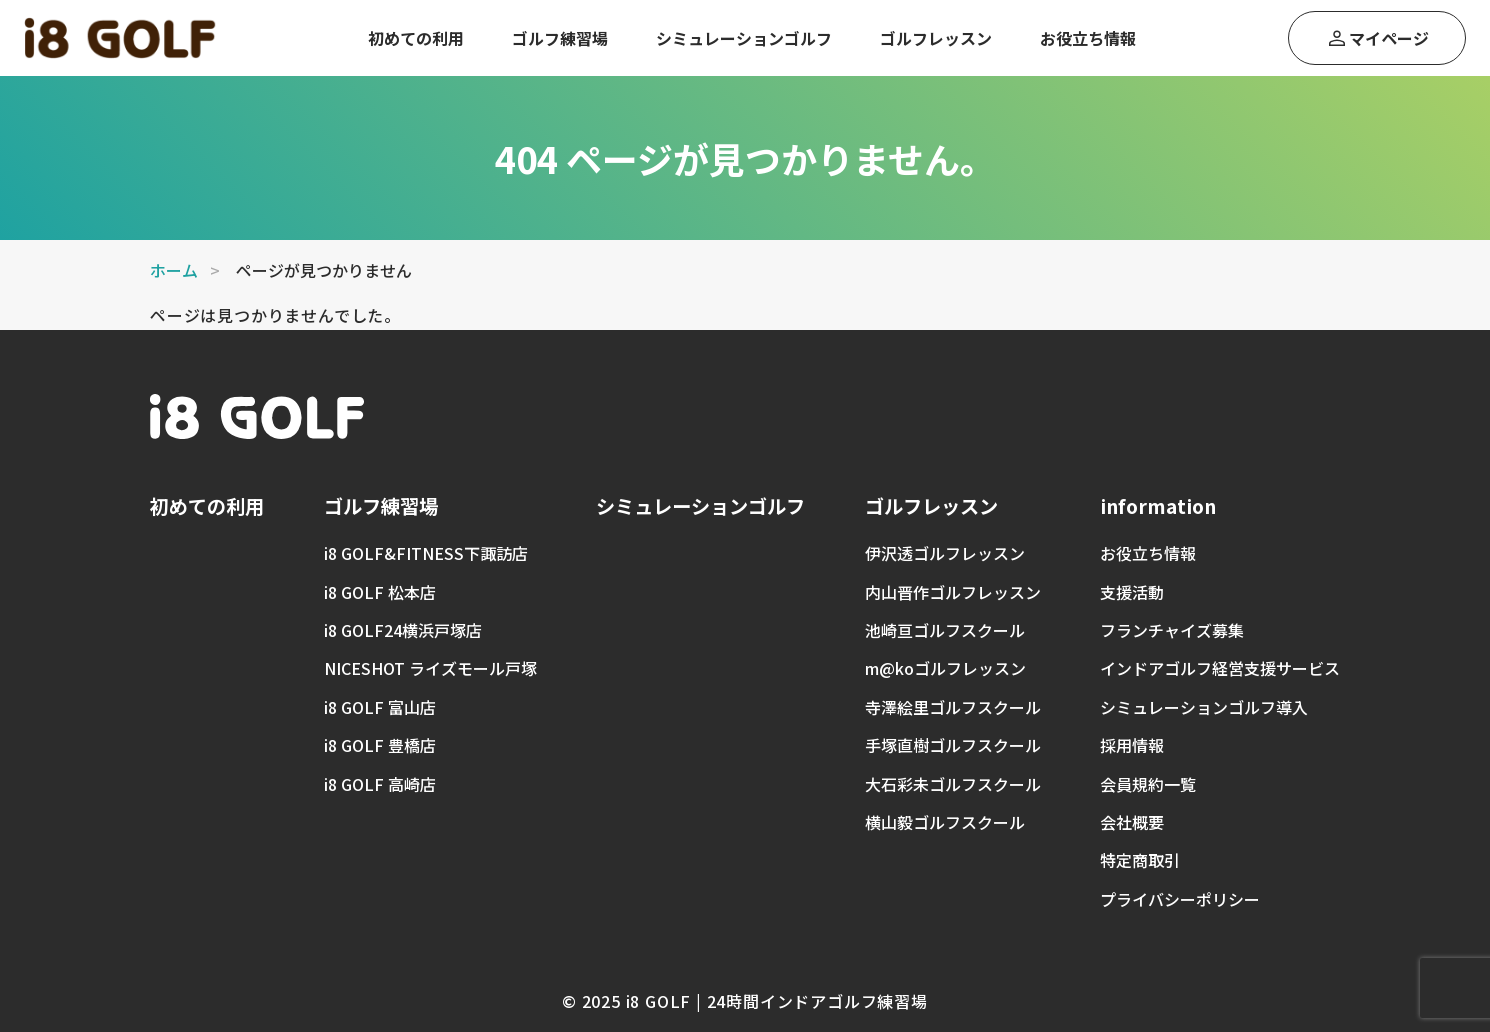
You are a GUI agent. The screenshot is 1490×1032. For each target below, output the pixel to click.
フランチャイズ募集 (1172, 630)
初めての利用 (416, 38)
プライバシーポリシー (1180, 899)
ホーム (174, 270)
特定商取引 (1140, 860)
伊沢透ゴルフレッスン (945, 553)
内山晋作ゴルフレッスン (953, 592)
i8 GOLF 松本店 (380, 592)
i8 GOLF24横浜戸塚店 (403, 630)
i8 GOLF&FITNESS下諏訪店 (426, 553)
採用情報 (1132, 745)
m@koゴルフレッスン (945, 668)
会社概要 (1132, 822)
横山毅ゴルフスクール (945, 822)
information (1158, 506)
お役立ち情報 (1088, 38)
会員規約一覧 (1148, 784)
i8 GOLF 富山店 (380, 707)
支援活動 (1132, 592)
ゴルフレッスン (936, 38)
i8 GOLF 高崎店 (380, 784)
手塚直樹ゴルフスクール (953, 745)
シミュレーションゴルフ (744, 38)
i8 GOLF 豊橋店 (380, 745)
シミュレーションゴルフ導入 (1204, 707)
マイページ (1389, 38)
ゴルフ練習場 (560, 38)
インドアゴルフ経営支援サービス (1220, 668)
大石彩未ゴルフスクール (953, 784)
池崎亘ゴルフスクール (945, 630)
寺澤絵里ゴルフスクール (953, 707)
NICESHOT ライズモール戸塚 (430, 668)
